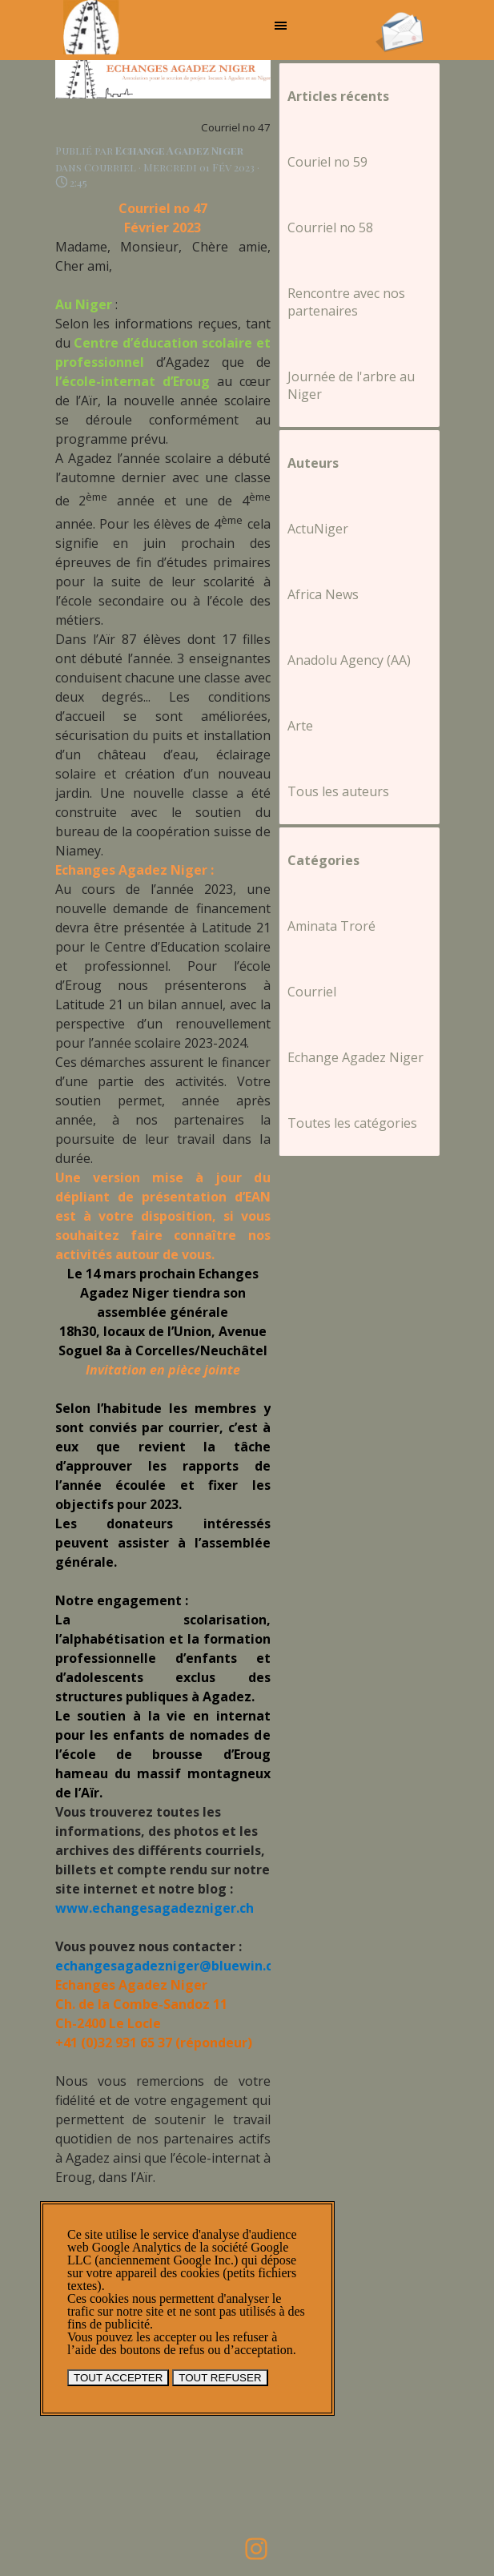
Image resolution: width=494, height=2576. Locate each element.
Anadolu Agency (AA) (349, 660)
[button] (400, 17)
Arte (300, 726)
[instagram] (256, 2549)
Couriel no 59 (327, 162)
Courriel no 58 (330, 227)
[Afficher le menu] (281, 25)
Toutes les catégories (352, 1123)
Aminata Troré (331, 926)
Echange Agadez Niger (355, 1057)
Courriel (311, 991)
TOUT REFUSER (220, 2378)
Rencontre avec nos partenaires (346, 302)
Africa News (323, 594)
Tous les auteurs (338, 791)
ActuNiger (317, 528)
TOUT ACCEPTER (118, 2378)
